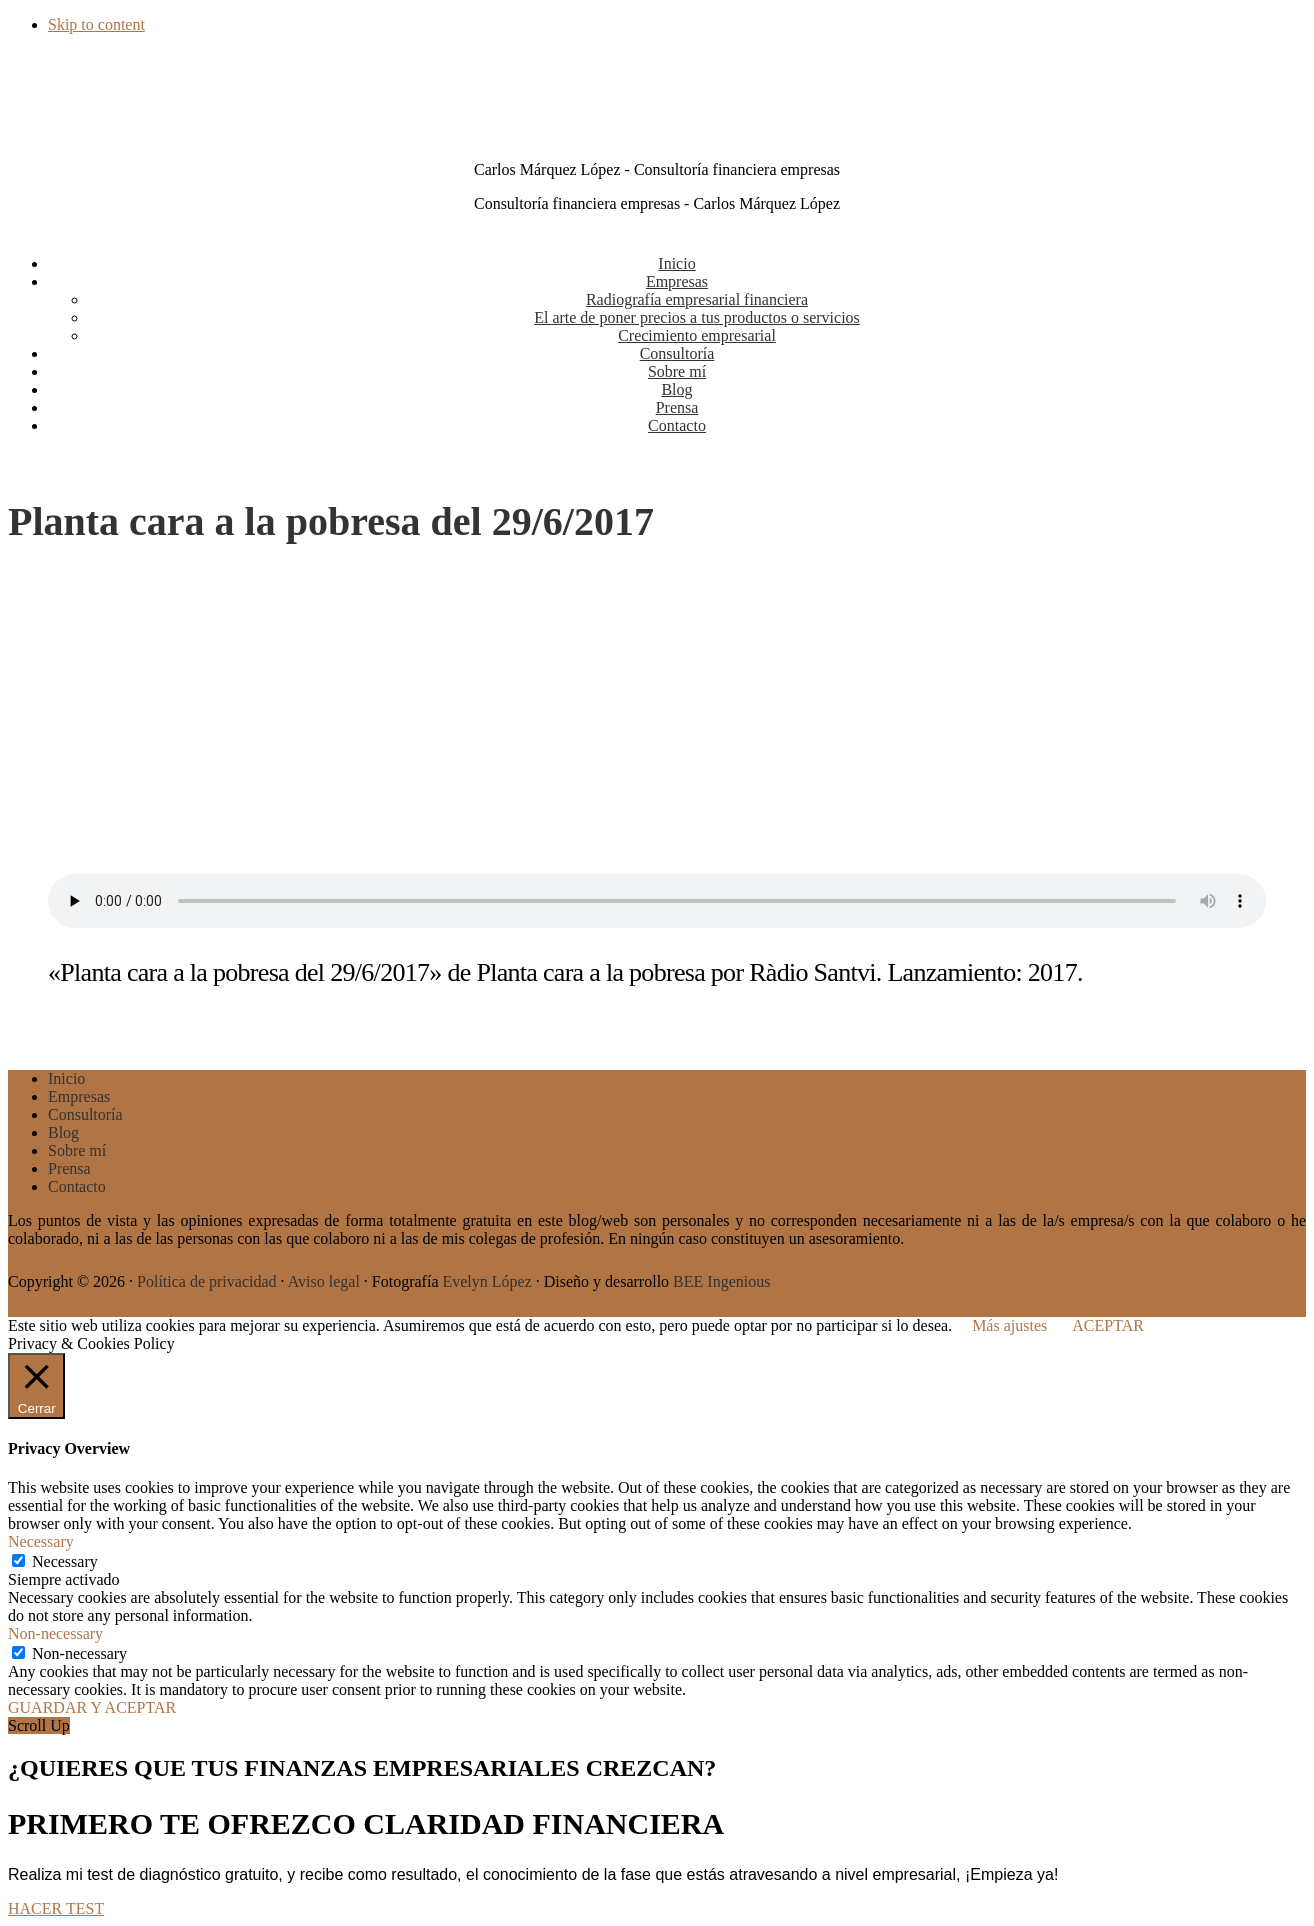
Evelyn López (486, 1281)
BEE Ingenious (721, 1281)
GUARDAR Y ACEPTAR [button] (92, 1707)
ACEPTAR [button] (1108, 1325)
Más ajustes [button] (1009, 1325)
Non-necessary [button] (55, 1633)
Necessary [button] (41, 1541)
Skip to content (96, 24)
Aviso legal (324, 1281)
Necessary (65, 1561)
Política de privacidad (207, 1281)
